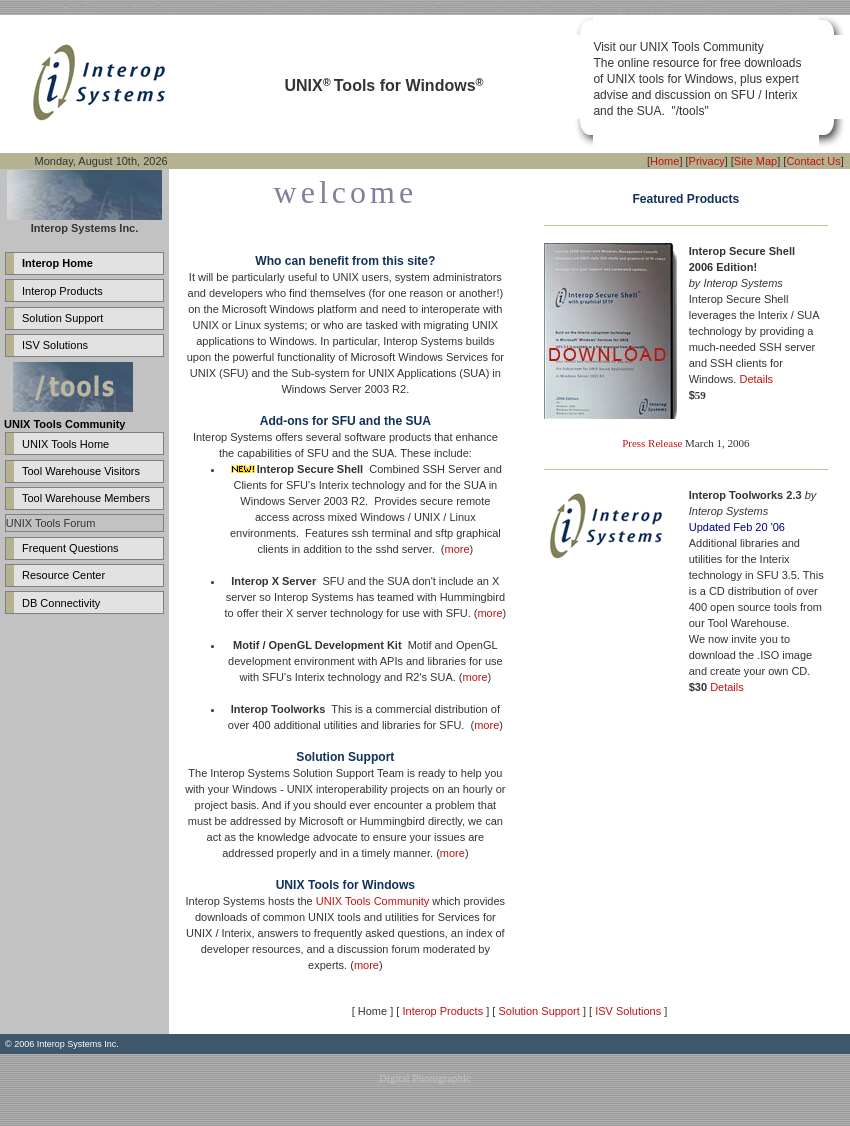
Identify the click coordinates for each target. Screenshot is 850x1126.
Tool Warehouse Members (86, 498)
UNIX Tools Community (373, 901)
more (457, 549)
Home (664, 161)
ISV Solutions (55, 345)
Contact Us (813, 161)
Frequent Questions (70, 548)
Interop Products (62, 291)
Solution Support (62, 318)
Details (756, 379)
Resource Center (63, 575)
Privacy (707, 161)
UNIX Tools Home (65, 444)
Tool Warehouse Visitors (81, 471)
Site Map (755, 161)
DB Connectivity (61, 603)
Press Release (652, 443)
